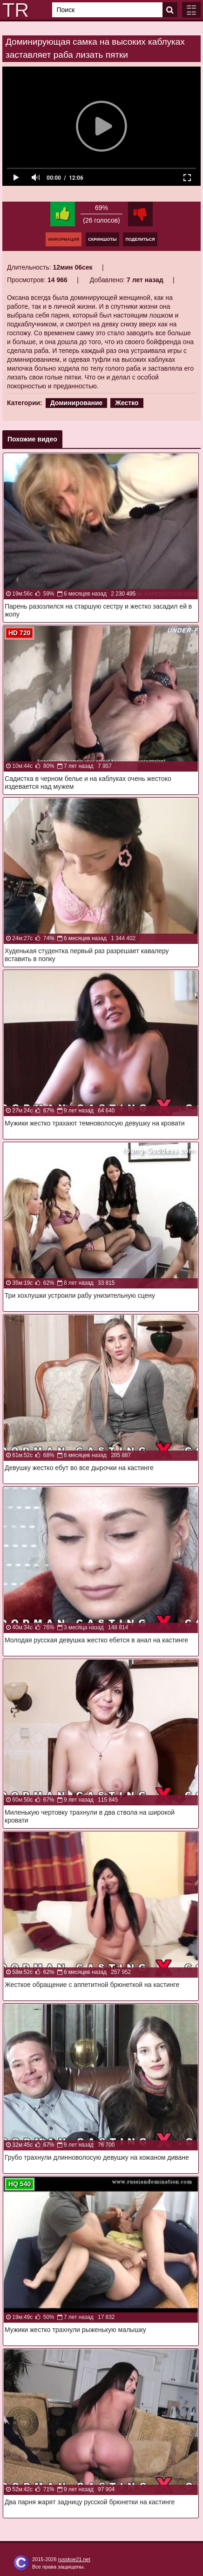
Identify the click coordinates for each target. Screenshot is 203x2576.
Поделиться (140, 239)
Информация (63, 239)
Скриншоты (102, 239)
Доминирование (76, 403)
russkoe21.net (74, 2559)
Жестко (126, 403)
